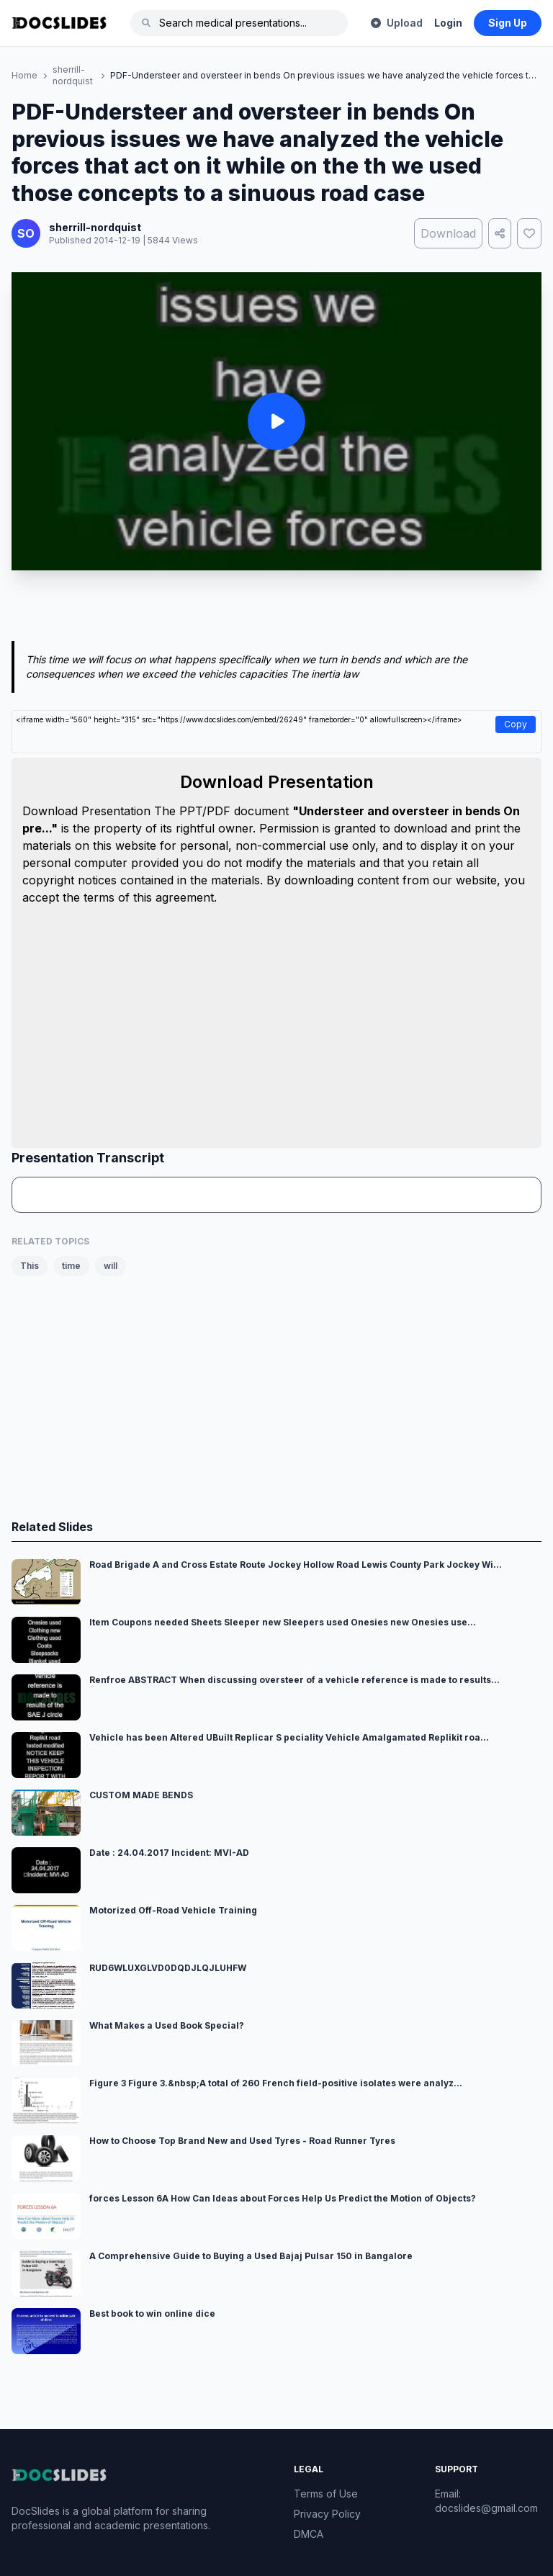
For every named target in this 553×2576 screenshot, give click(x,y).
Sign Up (507, 23)
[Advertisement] (276, 608)
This (29, 1265)
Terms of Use (326, 2493)
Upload (397, 23)
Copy (515, 724)
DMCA (308, 2534)
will (110, 1265)
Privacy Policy (327, 2514)
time (71, 1265)
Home (24, 75)
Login (448, 23)
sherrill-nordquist (73, 75)
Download (448, 233)
